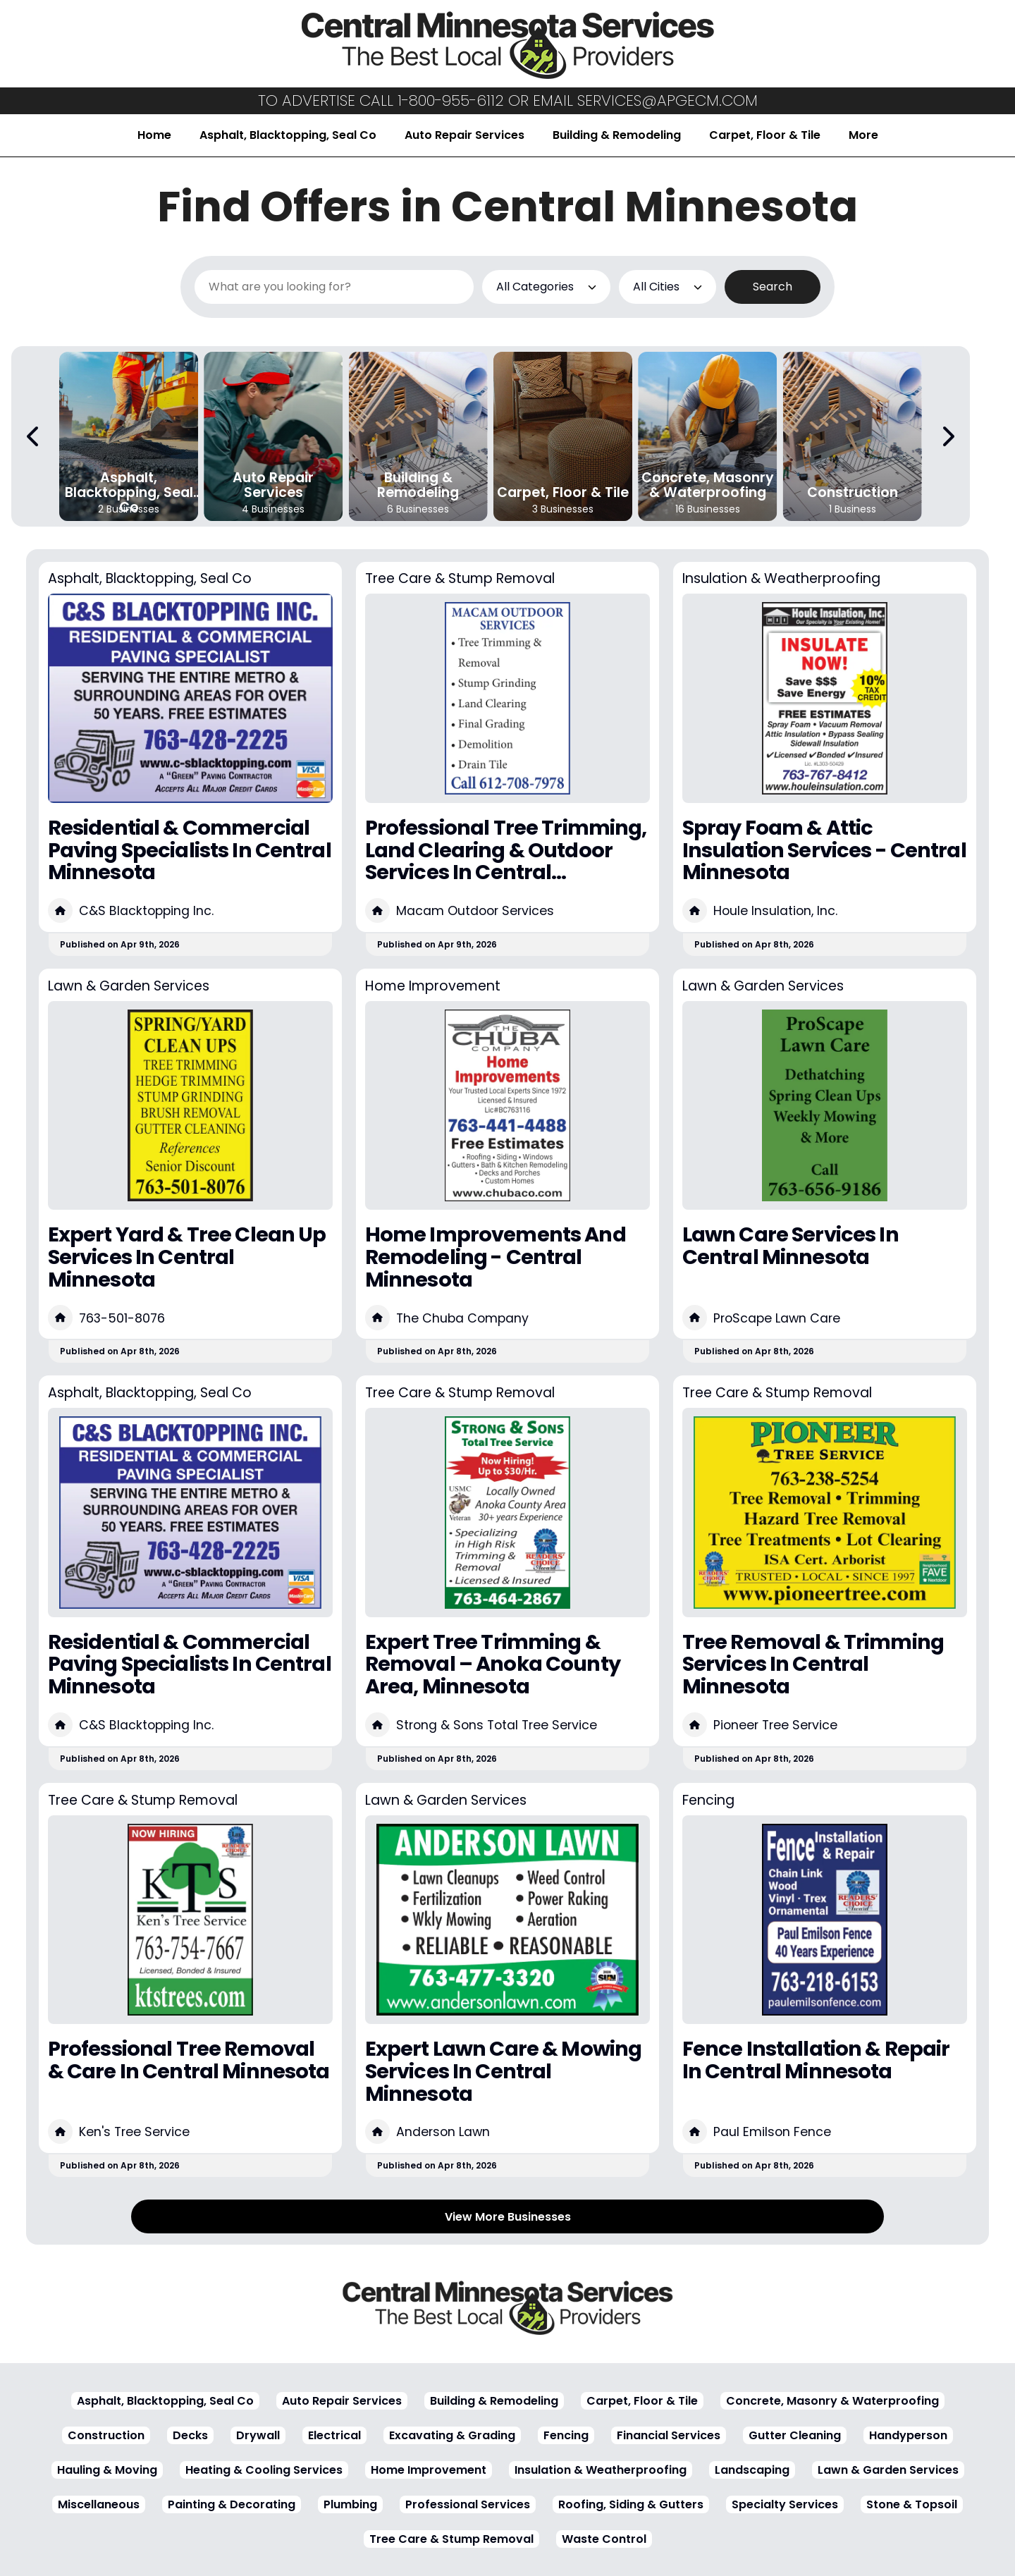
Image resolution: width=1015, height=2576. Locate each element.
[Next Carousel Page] (947, 436)
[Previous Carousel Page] (34, 436)
